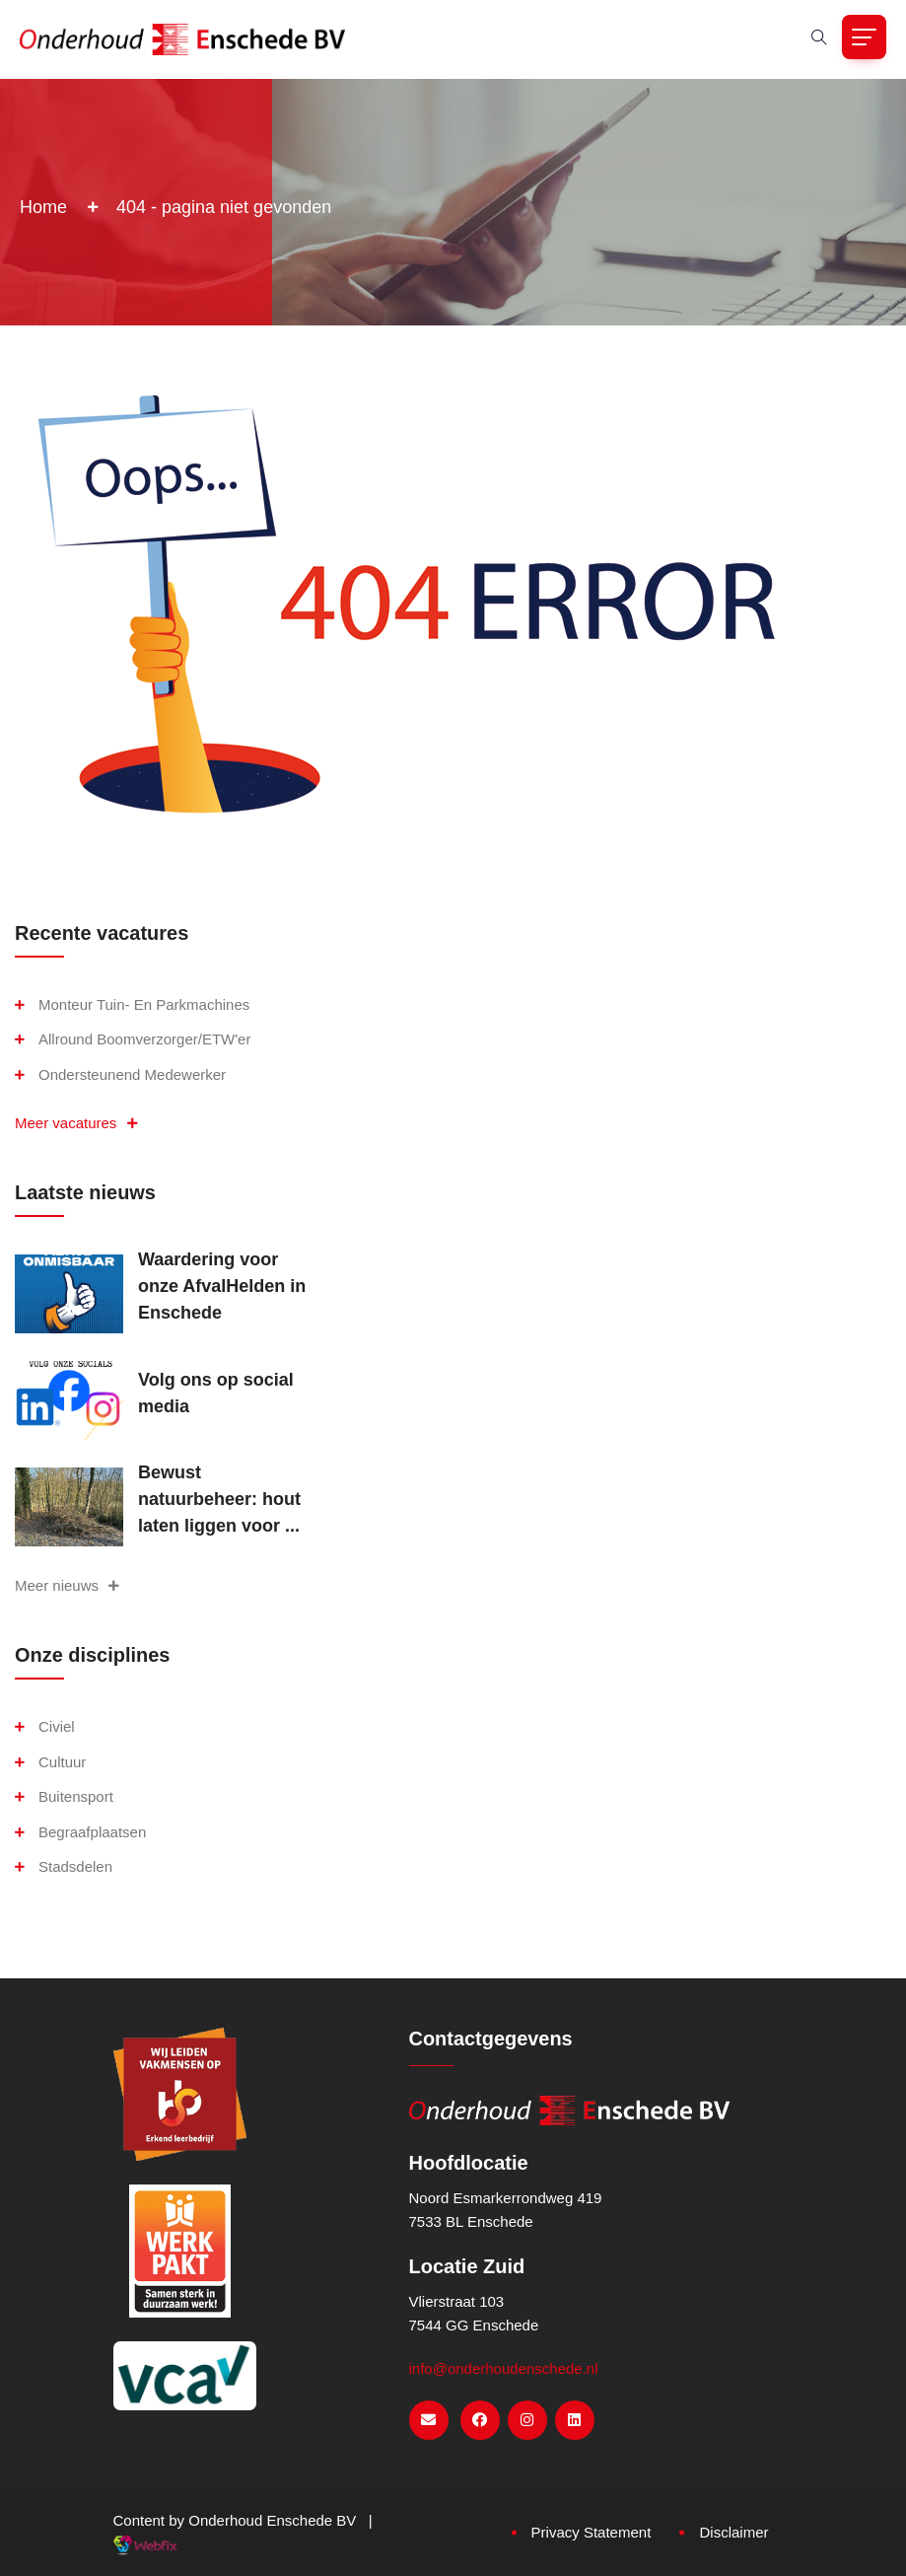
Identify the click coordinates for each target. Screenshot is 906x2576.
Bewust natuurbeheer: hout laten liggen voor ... (219, 1499)
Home (43, 207)
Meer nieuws (67, 1585)
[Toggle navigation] (864, 37)
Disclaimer (733, 2532)
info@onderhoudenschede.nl (503, 2368)
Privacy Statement (591, 2532)
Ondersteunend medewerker (132, 1074)
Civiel (56, 1726)
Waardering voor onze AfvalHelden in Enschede (222, 1286)
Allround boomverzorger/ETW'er (144, 1039)
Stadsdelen (75, 1866)
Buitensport (75, 1796)
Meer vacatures (76, 1122)
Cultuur (62, 1761)
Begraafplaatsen (92, 1832)
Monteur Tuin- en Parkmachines (143, 1004)
